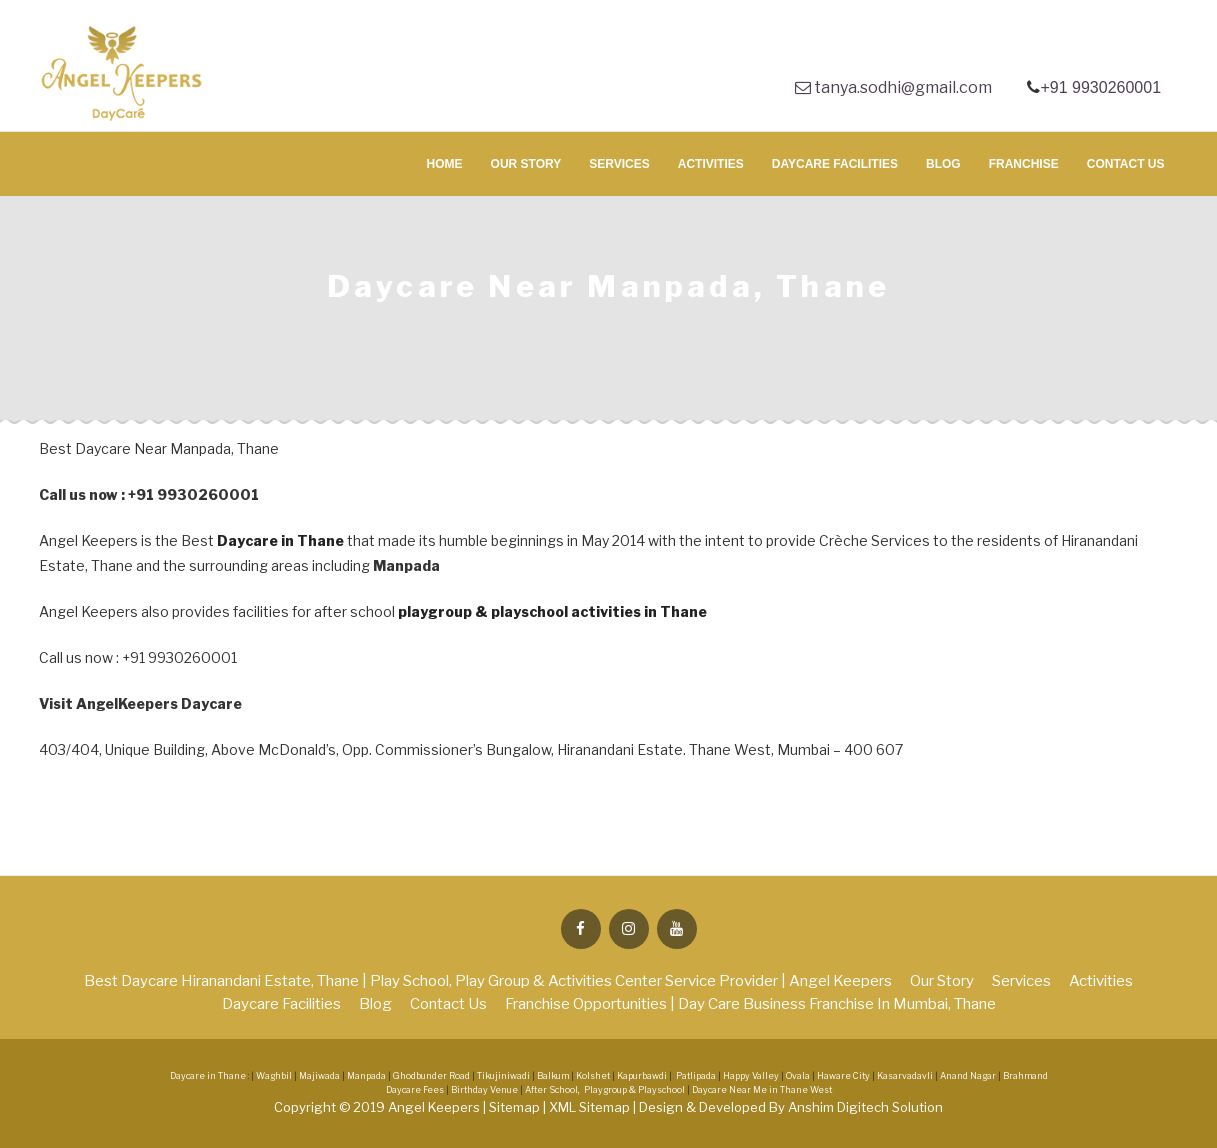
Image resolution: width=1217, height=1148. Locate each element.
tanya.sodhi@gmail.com (893, 87)
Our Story (526, 164)
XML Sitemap (591, 1107)
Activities (711, 164)
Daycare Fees (416, 1090)
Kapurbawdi (642, 1076)
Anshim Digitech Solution (865, 1107)
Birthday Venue (485, 1090)
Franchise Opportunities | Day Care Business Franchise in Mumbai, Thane (750, 1004)
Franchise (1024, 164)
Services (619, 164)
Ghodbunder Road (431, 1076)
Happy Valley (751, 1076)
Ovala (798, 1076)
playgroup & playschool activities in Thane (552, 611)
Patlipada (696, 1076)
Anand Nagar (968, 1076)
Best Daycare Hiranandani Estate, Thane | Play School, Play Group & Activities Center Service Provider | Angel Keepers (488, 981)
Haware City (843, 1076)
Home (445, 164)
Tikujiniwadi (503, 1076)
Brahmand (1025, 1076)
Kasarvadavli (905, 1076)
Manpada (366, 1076)
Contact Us (1126, 164)
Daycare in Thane (280, 540)
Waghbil (274, 1076)
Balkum (553, 1076)
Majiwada (319, 1076)
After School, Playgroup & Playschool (605, 1090)
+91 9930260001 (1102, 87)
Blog (943, 164)
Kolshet (593, 1076)
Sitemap (516, 1107)
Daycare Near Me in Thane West (762, 1090)
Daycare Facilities (835, 164)
